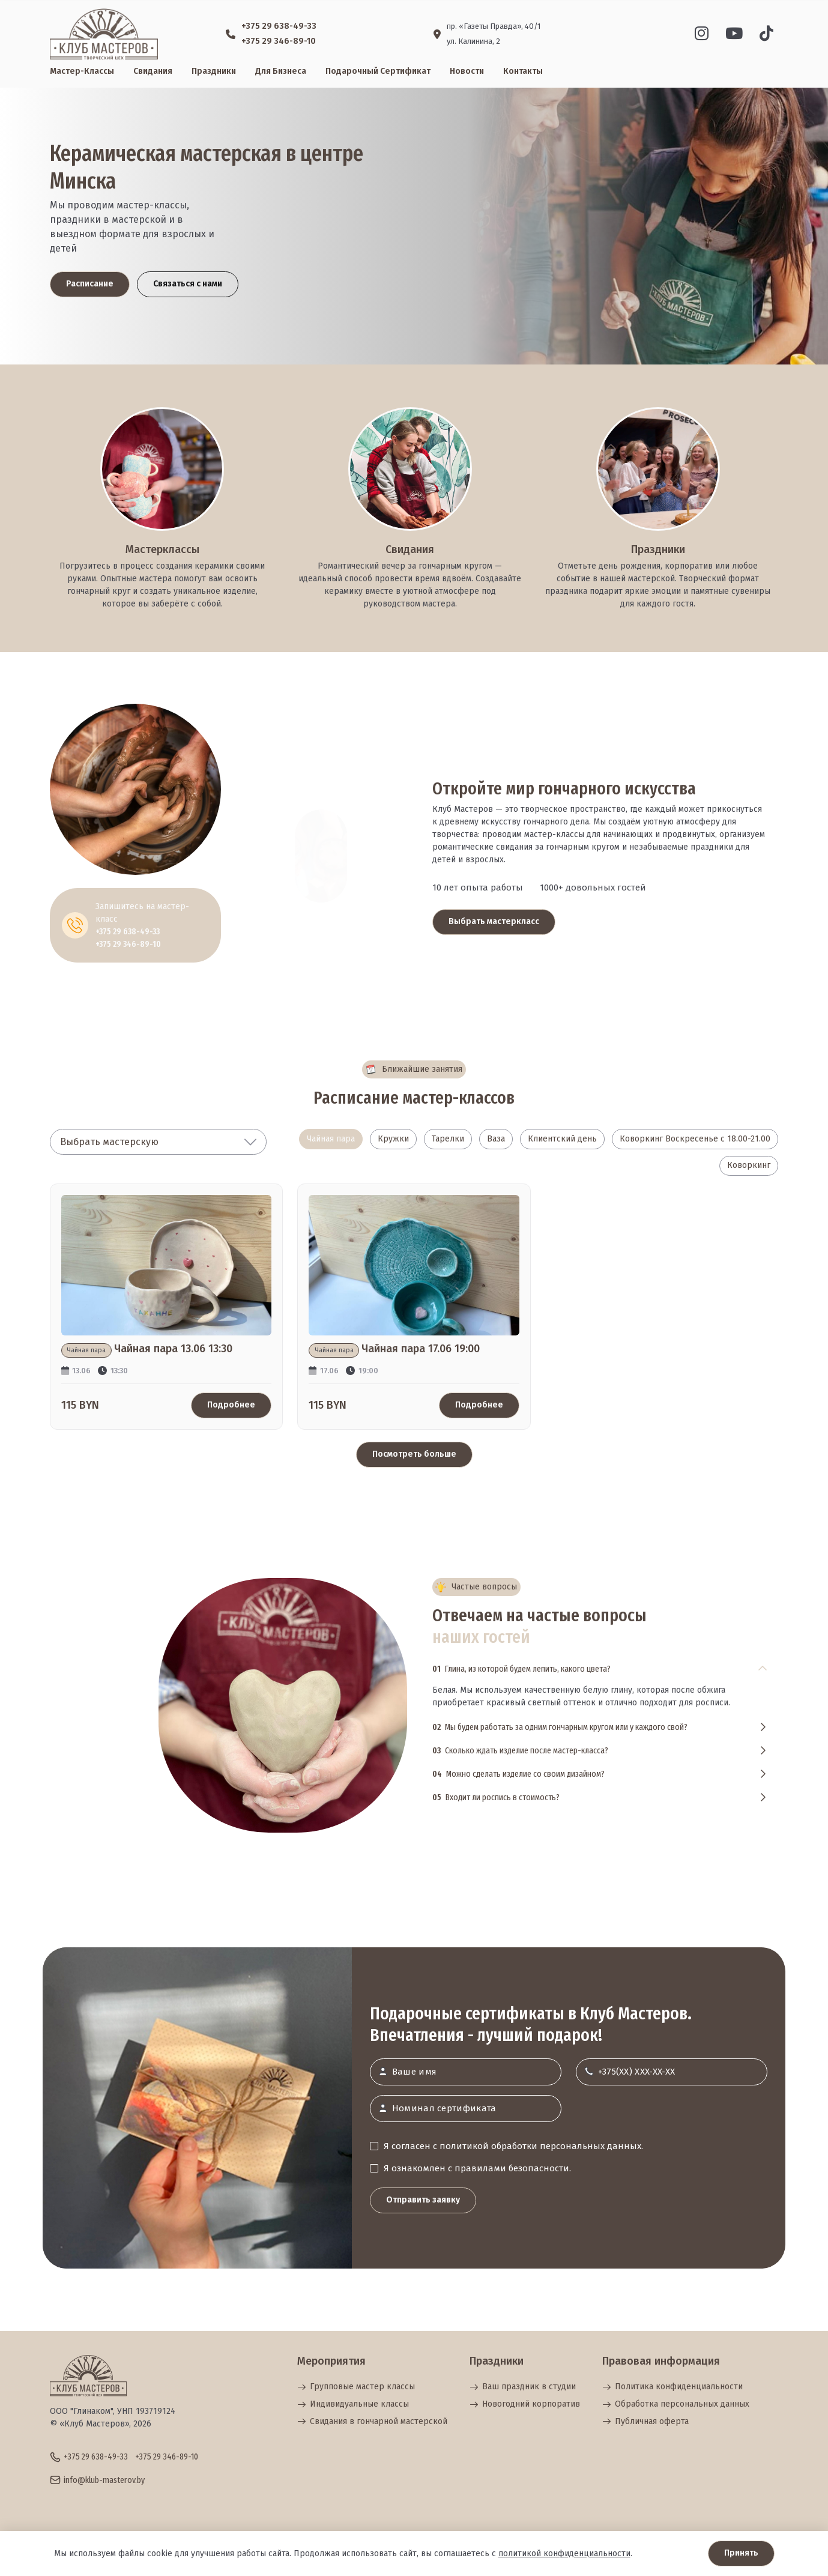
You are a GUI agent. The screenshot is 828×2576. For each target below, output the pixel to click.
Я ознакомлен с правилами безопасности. (477, 2168)
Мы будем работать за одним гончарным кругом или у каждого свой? (559, 1727)
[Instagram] (702, 34)
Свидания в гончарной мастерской (372, 2421)
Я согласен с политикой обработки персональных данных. (513, 2146)
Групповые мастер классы (356, 2386)
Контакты (523, 71)
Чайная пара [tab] (331, 1139)
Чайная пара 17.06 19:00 (420, 1349)
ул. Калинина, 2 (473, 41)
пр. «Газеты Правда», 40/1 (493, 26)
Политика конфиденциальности (672, 2386)
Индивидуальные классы (353, 2404)
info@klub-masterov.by (104, 2480)
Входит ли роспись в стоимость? (496, 1797)
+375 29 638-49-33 (278, 26)
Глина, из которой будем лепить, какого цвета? (521, 1669)
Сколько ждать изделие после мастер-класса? (520, 1751)
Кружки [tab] (393, 1139)
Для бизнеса (280, 71)
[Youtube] (734, 34)
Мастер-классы (82, 71)
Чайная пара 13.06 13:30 (173, 1349)
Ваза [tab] (496, 1139)
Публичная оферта (645, 2421)
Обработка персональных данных (675, 2404)
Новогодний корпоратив (525, 2404)
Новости (467, 71)
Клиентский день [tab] (562, 1139)
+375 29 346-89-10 (278, 41)
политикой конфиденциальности (564, 2553)
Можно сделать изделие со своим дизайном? (518, 1774)
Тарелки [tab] (448, 1139)
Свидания (152, 71)
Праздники (214, 71)
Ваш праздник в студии (523, 2386)
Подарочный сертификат (378, 71)
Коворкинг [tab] (748, 1166)
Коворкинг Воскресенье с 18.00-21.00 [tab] (695, 1139)
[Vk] (766, 34)
